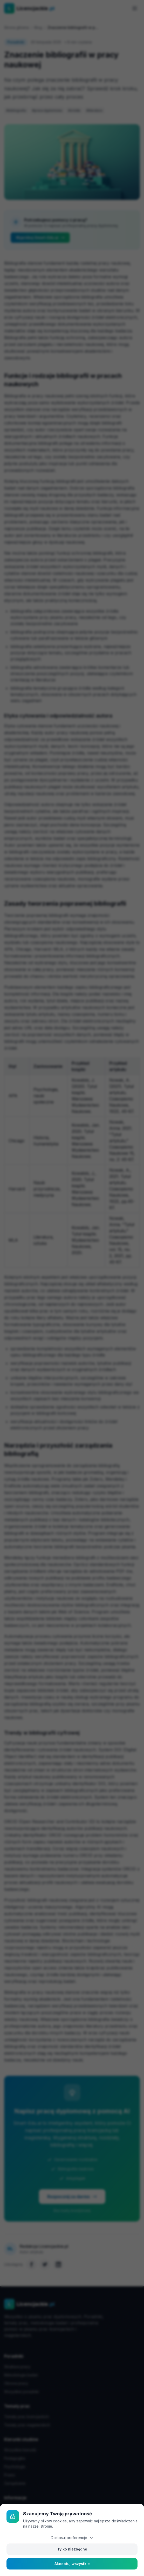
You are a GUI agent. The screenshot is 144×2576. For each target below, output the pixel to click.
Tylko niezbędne (72, 2549)
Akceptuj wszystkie (72, 2563)
